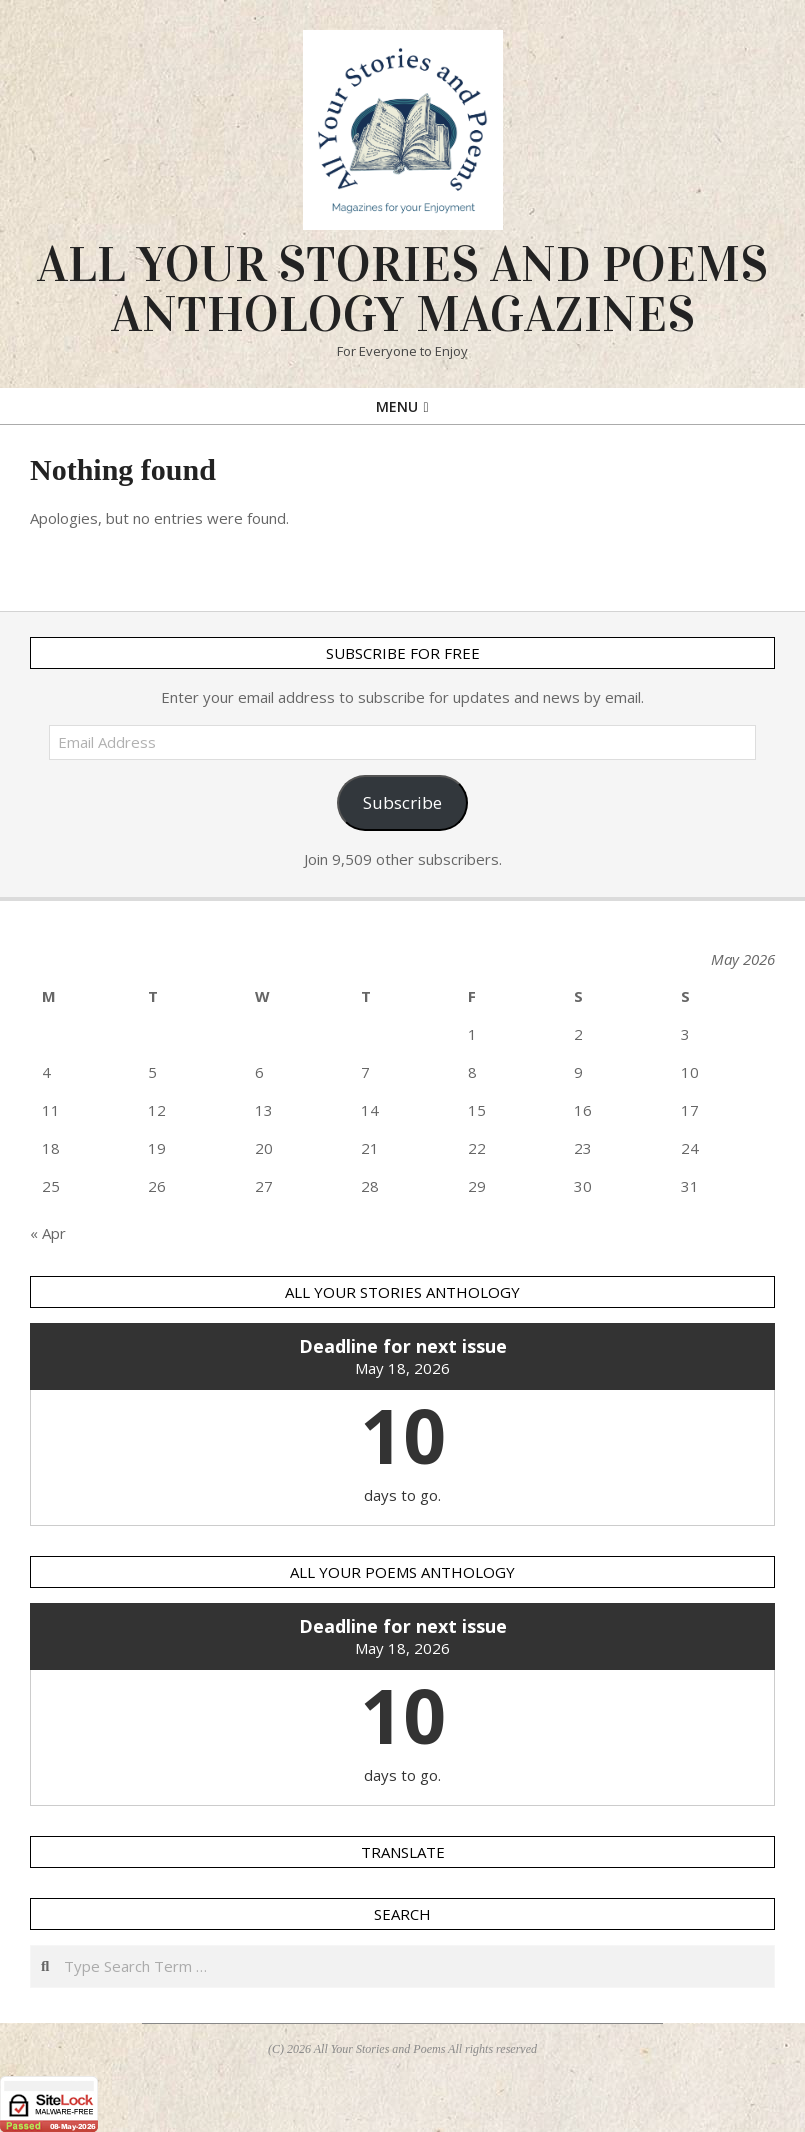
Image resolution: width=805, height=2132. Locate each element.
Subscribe (402, 802)
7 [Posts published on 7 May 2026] (365, 1072)
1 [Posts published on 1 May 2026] (472, 1034)
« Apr (48, 1233)
